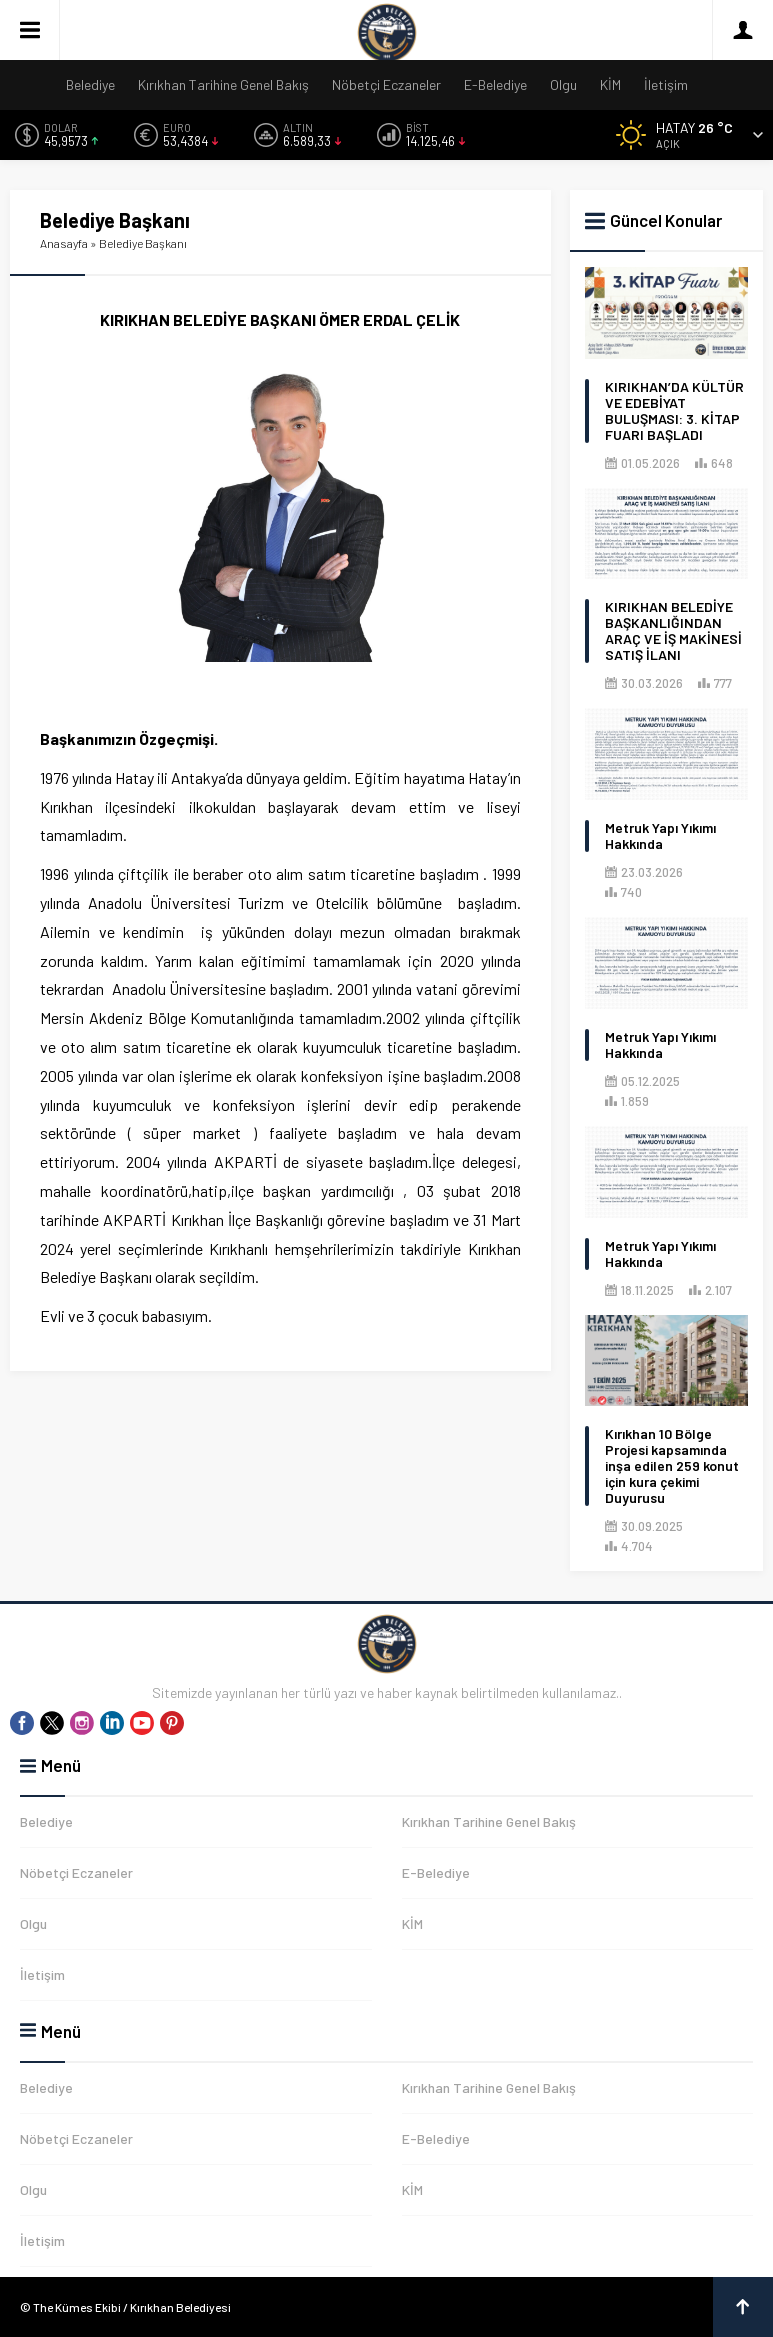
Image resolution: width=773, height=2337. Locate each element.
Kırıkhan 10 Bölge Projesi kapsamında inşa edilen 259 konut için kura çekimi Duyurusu (672, 1466)
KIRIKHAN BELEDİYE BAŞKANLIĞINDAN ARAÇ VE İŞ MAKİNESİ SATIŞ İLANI (673, 631)
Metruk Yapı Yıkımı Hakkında (660, 836)
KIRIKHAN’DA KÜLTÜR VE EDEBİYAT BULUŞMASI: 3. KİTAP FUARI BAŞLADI (674, 411)
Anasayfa (64, 243)
